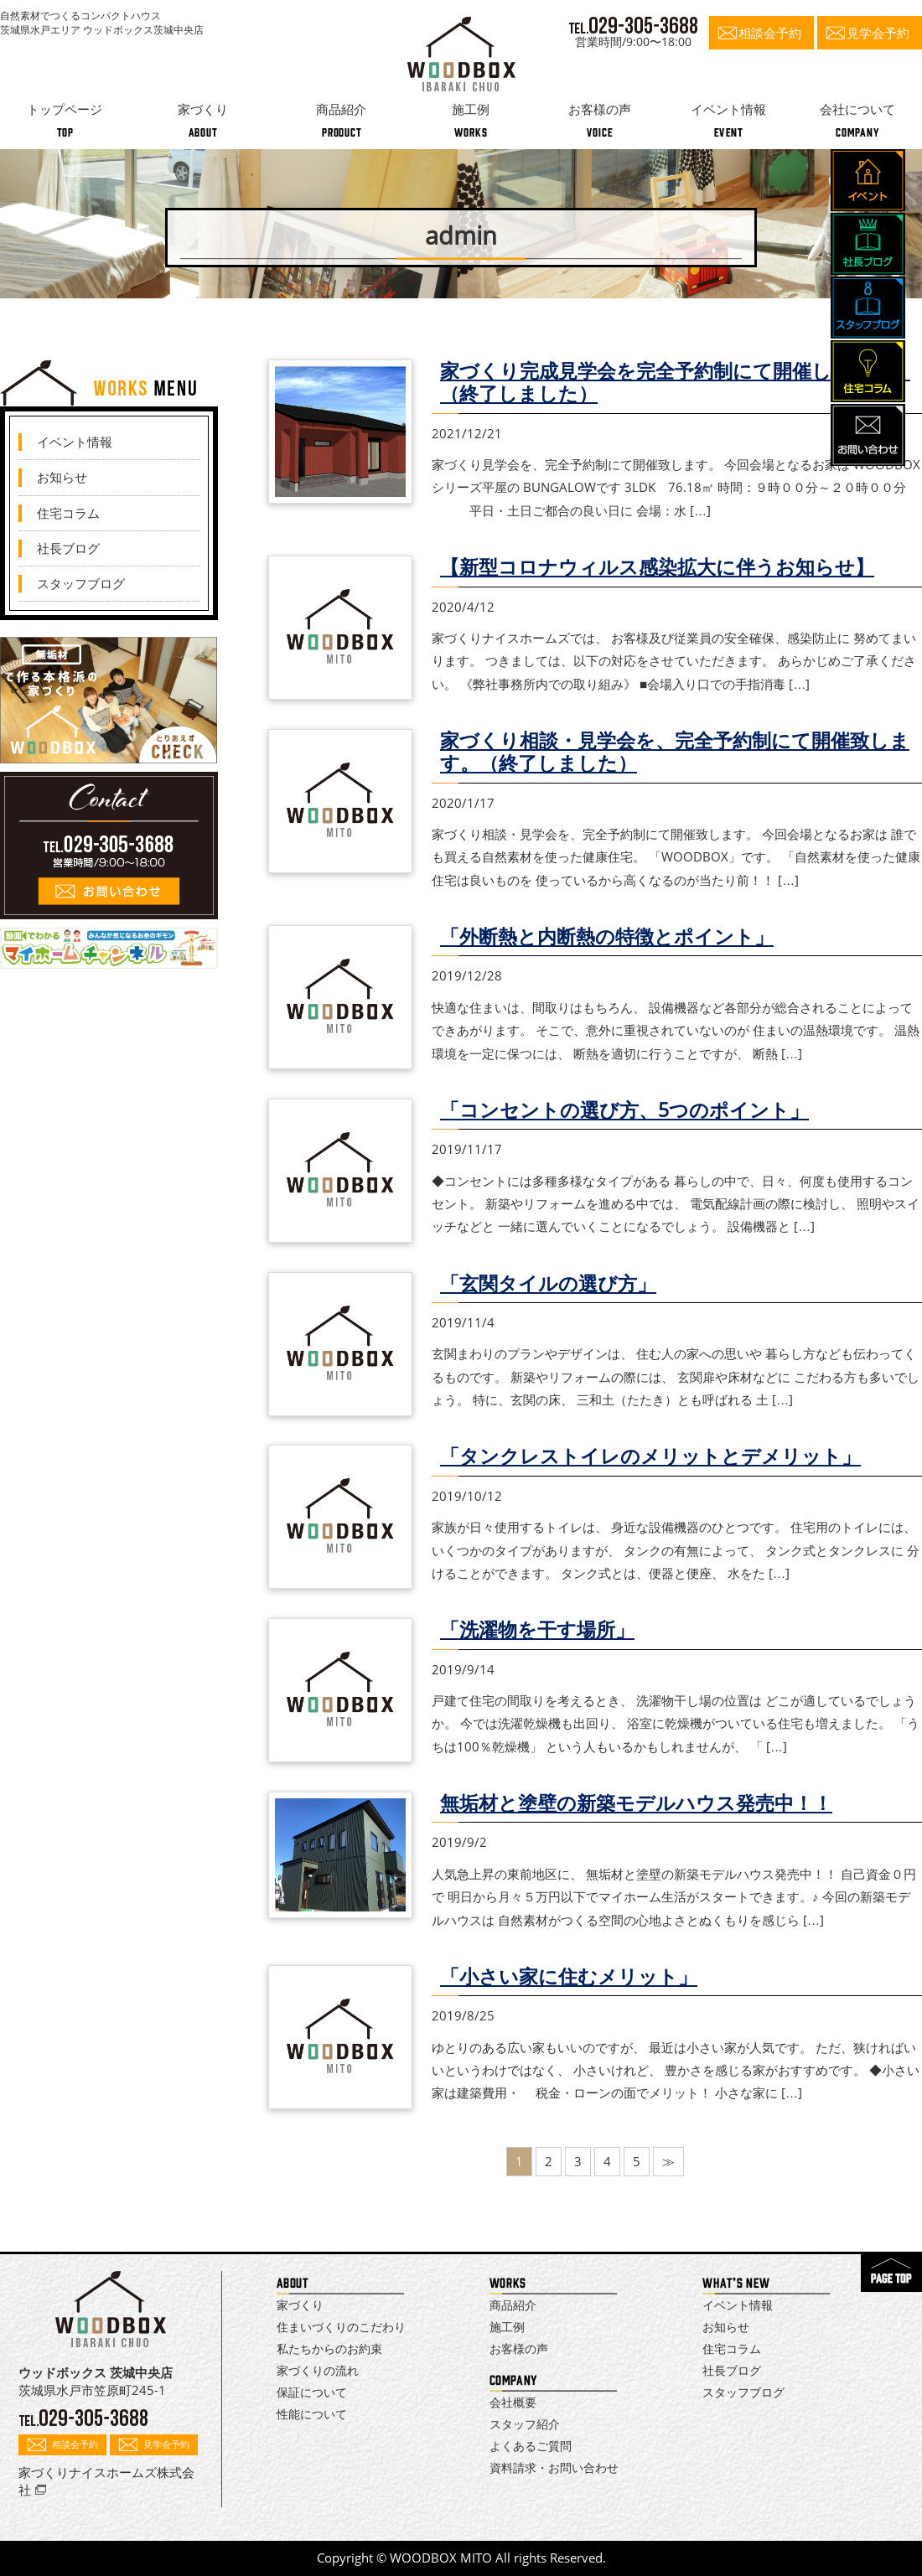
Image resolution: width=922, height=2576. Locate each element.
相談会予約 (769, 32)
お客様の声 (518, 2348)
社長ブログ (68, 548)
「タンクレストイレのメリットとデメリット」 (650, 1456)
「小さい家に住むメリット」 (568, 1976)
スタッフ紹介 (524, 2424)
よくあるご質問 (530, 2446)
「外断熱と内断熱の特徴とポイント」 (607, 936)
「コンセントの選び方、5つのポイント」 (624, 1110)
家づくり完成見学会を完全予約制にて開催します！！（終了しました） (675, 382)
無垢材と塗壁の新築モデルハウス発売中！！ (636, 1803)
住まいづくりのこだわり (341, 2327)
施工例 (507, 2327)
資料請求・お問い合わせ (554, 2467)
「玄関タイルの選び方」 (548, 1283)
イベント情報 (74, 441)
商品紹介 (512, 2305)
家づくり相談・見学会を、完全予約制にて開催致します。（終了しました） (674, 751)
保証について (312, 2392)
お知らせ (62, 476)
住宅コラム (68, 512)
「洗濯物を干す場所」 (537, 1629)
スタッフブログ (81, 583)
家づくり (300, 2305)
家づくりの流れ (318, 2370)
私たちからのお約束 (329, 2348)
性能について (312, 2414)
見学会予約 (878, 32)
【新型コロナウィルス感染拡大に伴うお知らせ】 (657, 567)
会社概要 (512, 2402)
